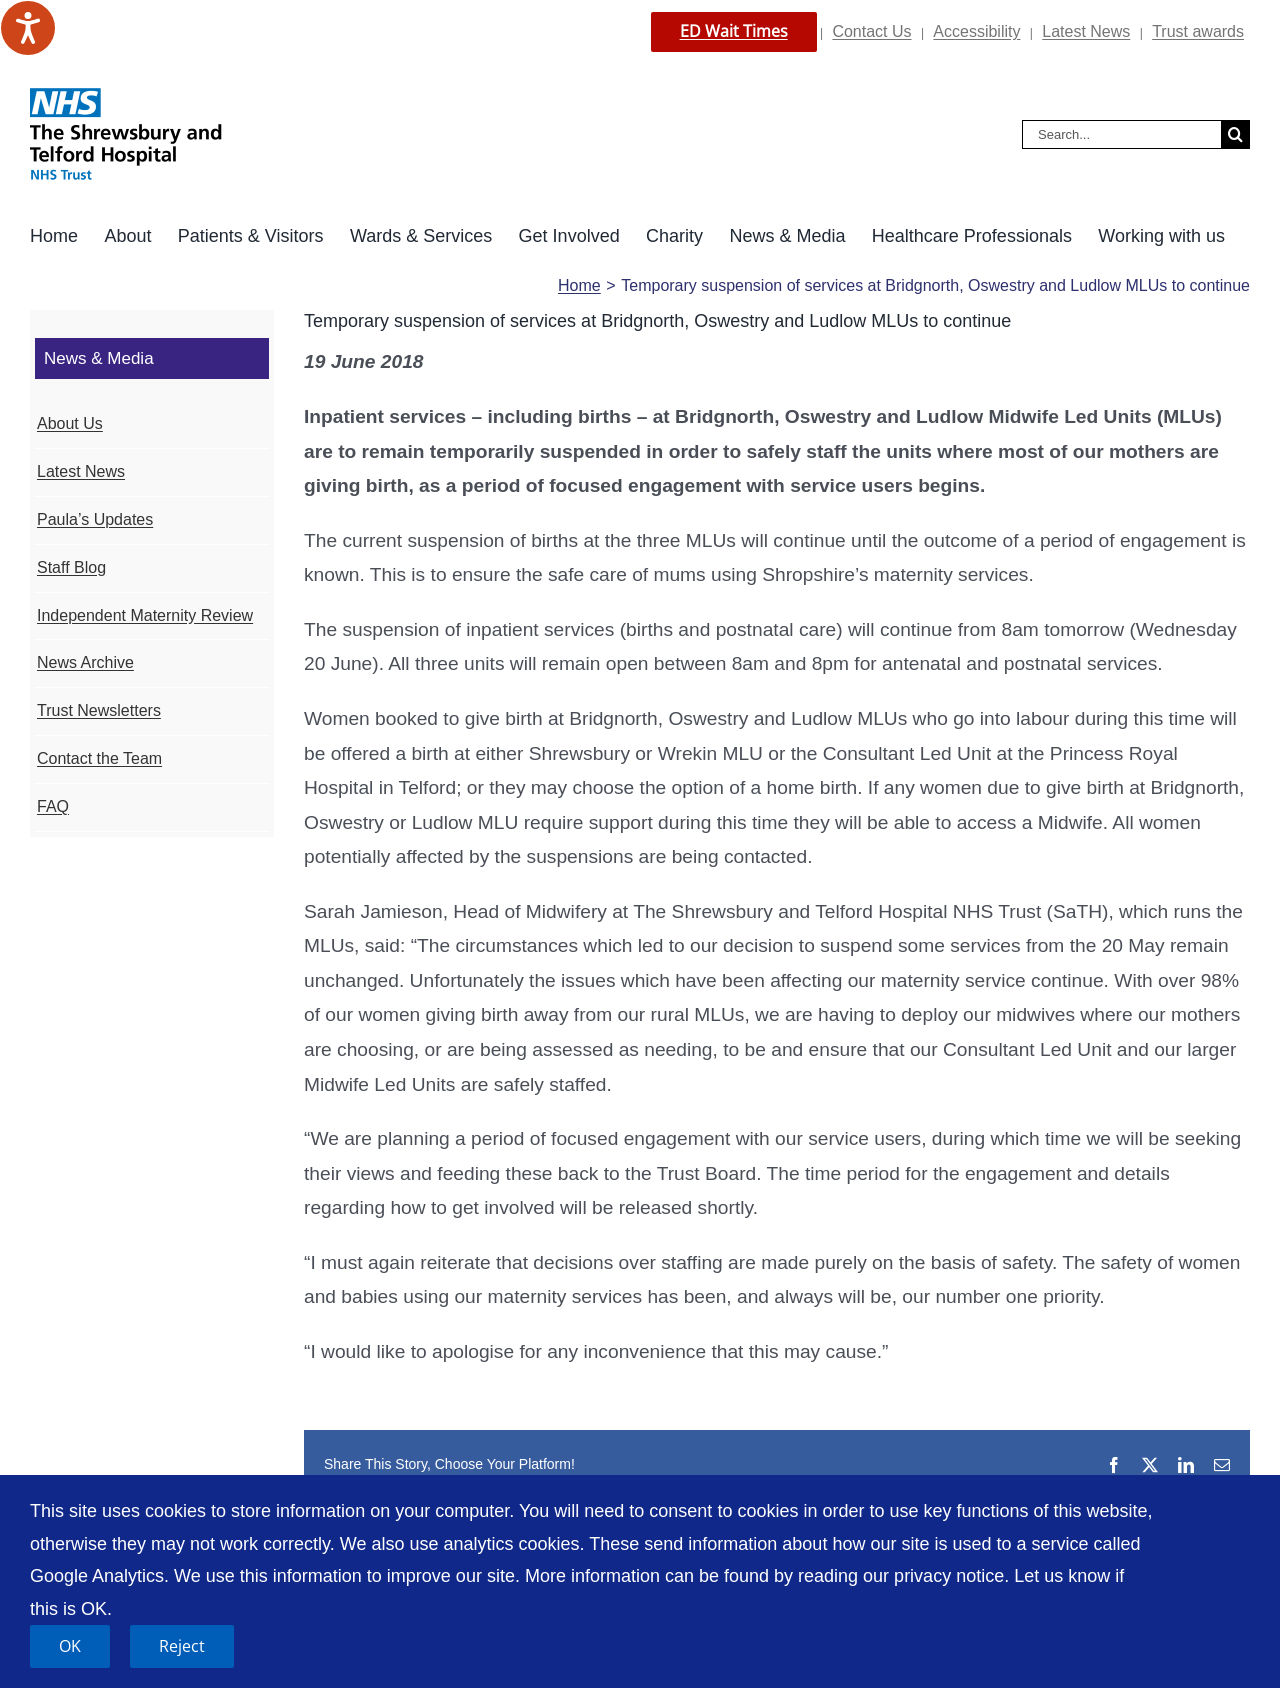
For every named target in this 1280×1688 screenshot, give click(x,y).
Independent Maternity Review (145, 615)
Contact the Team (99, 758)
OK (70, 1646)
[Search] (1235, 134)
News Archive (85, 662)
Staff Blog (71, 567)
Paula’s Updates (95, 519)
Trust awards (1198, 31)
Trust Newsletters (99, 710)
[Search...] (1121, 134)
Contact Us (871, 31)
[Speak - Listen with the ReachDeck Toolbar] (28, 28)
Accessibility (976, 31)
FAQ (53, 806)
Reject (182, 1646)
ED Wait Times (734, 31)
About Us (70, 423)
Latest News (1086, 31)
